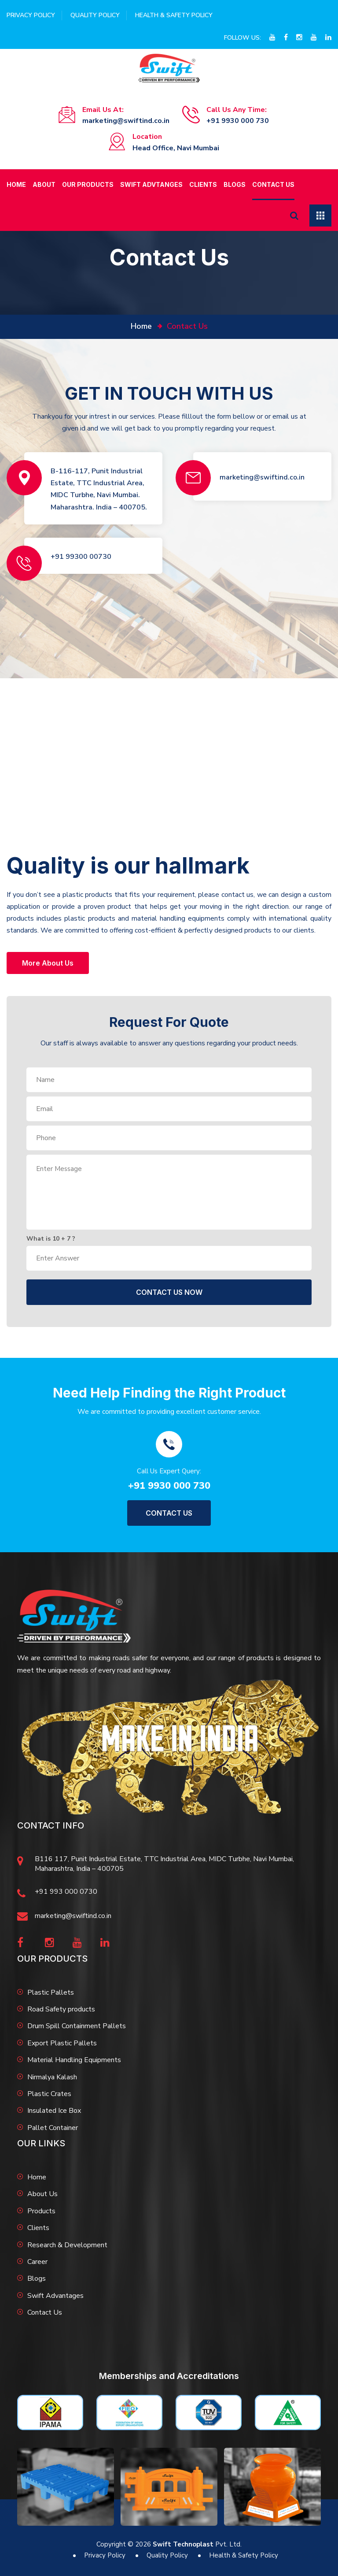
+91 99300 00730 (81, 556)
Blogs (235, 184)
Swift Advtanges (151, 184)
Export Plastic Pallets (62, 2043)
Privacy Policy (31, 15)
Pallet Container (52, 2128)
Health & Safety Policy (174, 15)
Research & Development (67, 2245)
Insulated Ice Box (54, 2110)
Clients (203, 184)
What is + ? (50, 1238)
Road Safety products (61, 2009)
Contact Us (273, 184)
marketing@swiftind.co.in (125, 121)
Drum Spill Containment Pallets (76, 2026)
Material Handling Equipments (74, 2060)
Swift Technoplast (183, 2544)
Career (37, 2262)
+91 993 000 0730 (66, 1891)
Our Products (88, 184)
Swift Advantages (55, 2296)
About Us (42, 2194)
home (141, 326)
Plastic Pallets (50, 1992)
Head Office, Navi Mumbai (175, 148)
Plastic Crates (49, 2094)
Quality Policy (95, 15)
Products (41, 2211)
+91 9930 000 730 (237, 121)
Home (16, 184)
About (44, 184)
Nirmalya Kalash (52, 2077)
